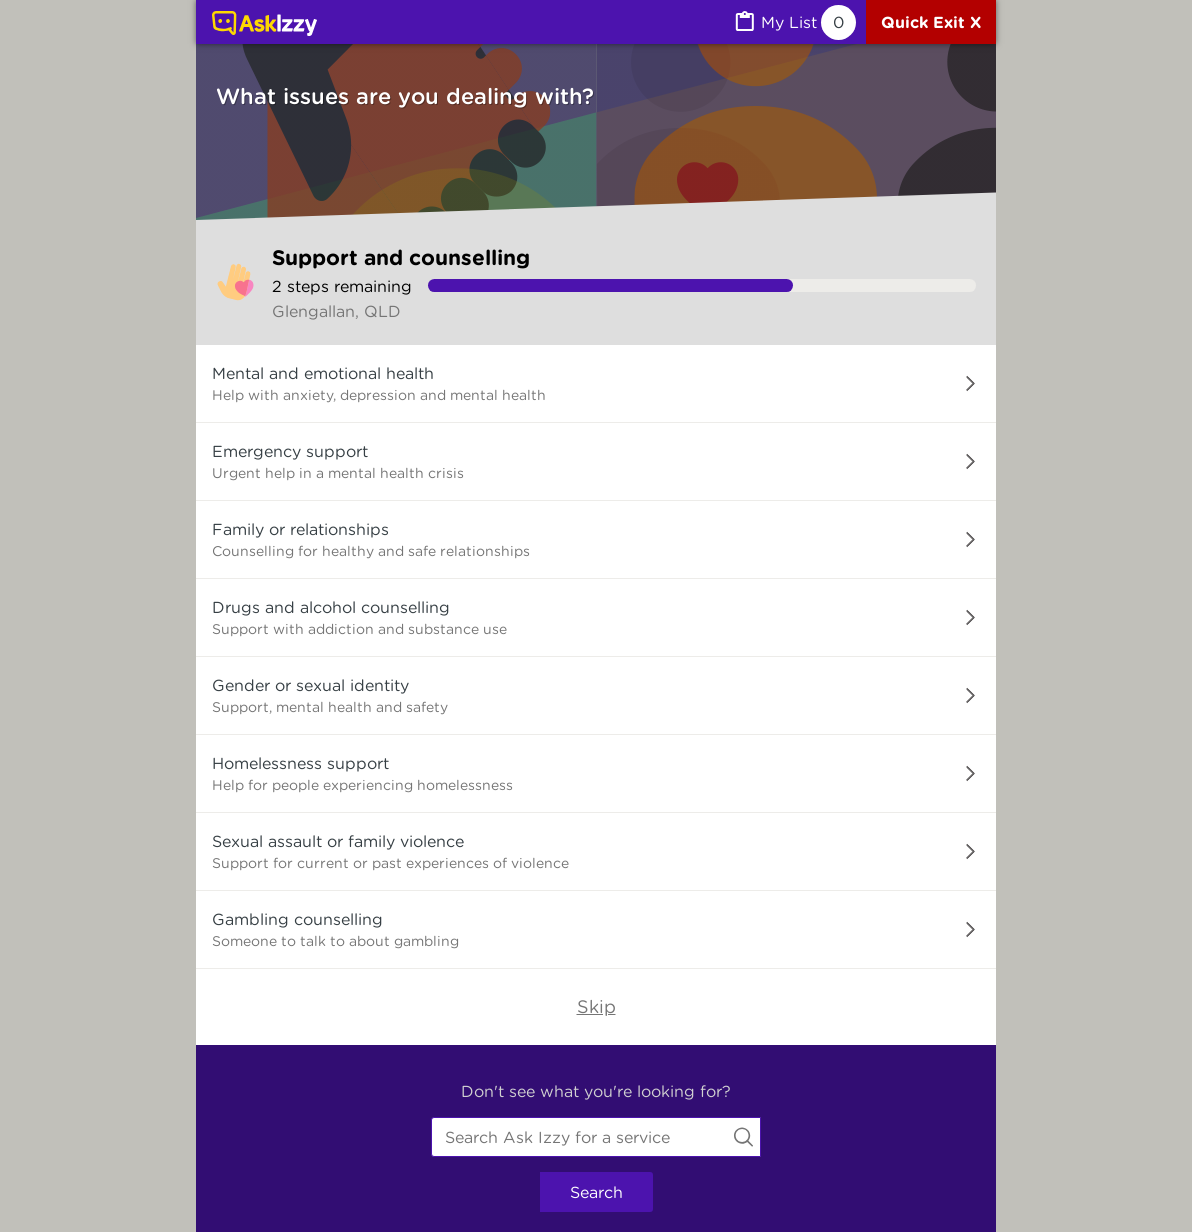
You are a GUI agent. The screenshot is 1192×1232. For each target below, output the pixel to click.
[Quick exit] (931, 22)
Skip (596, 1006)
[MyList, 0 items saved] (794, 22)
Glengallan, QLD (336, 311)
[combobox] (596, 1137)
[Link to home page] (264, 25)
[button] (596, 384)
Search (596, 1192)
